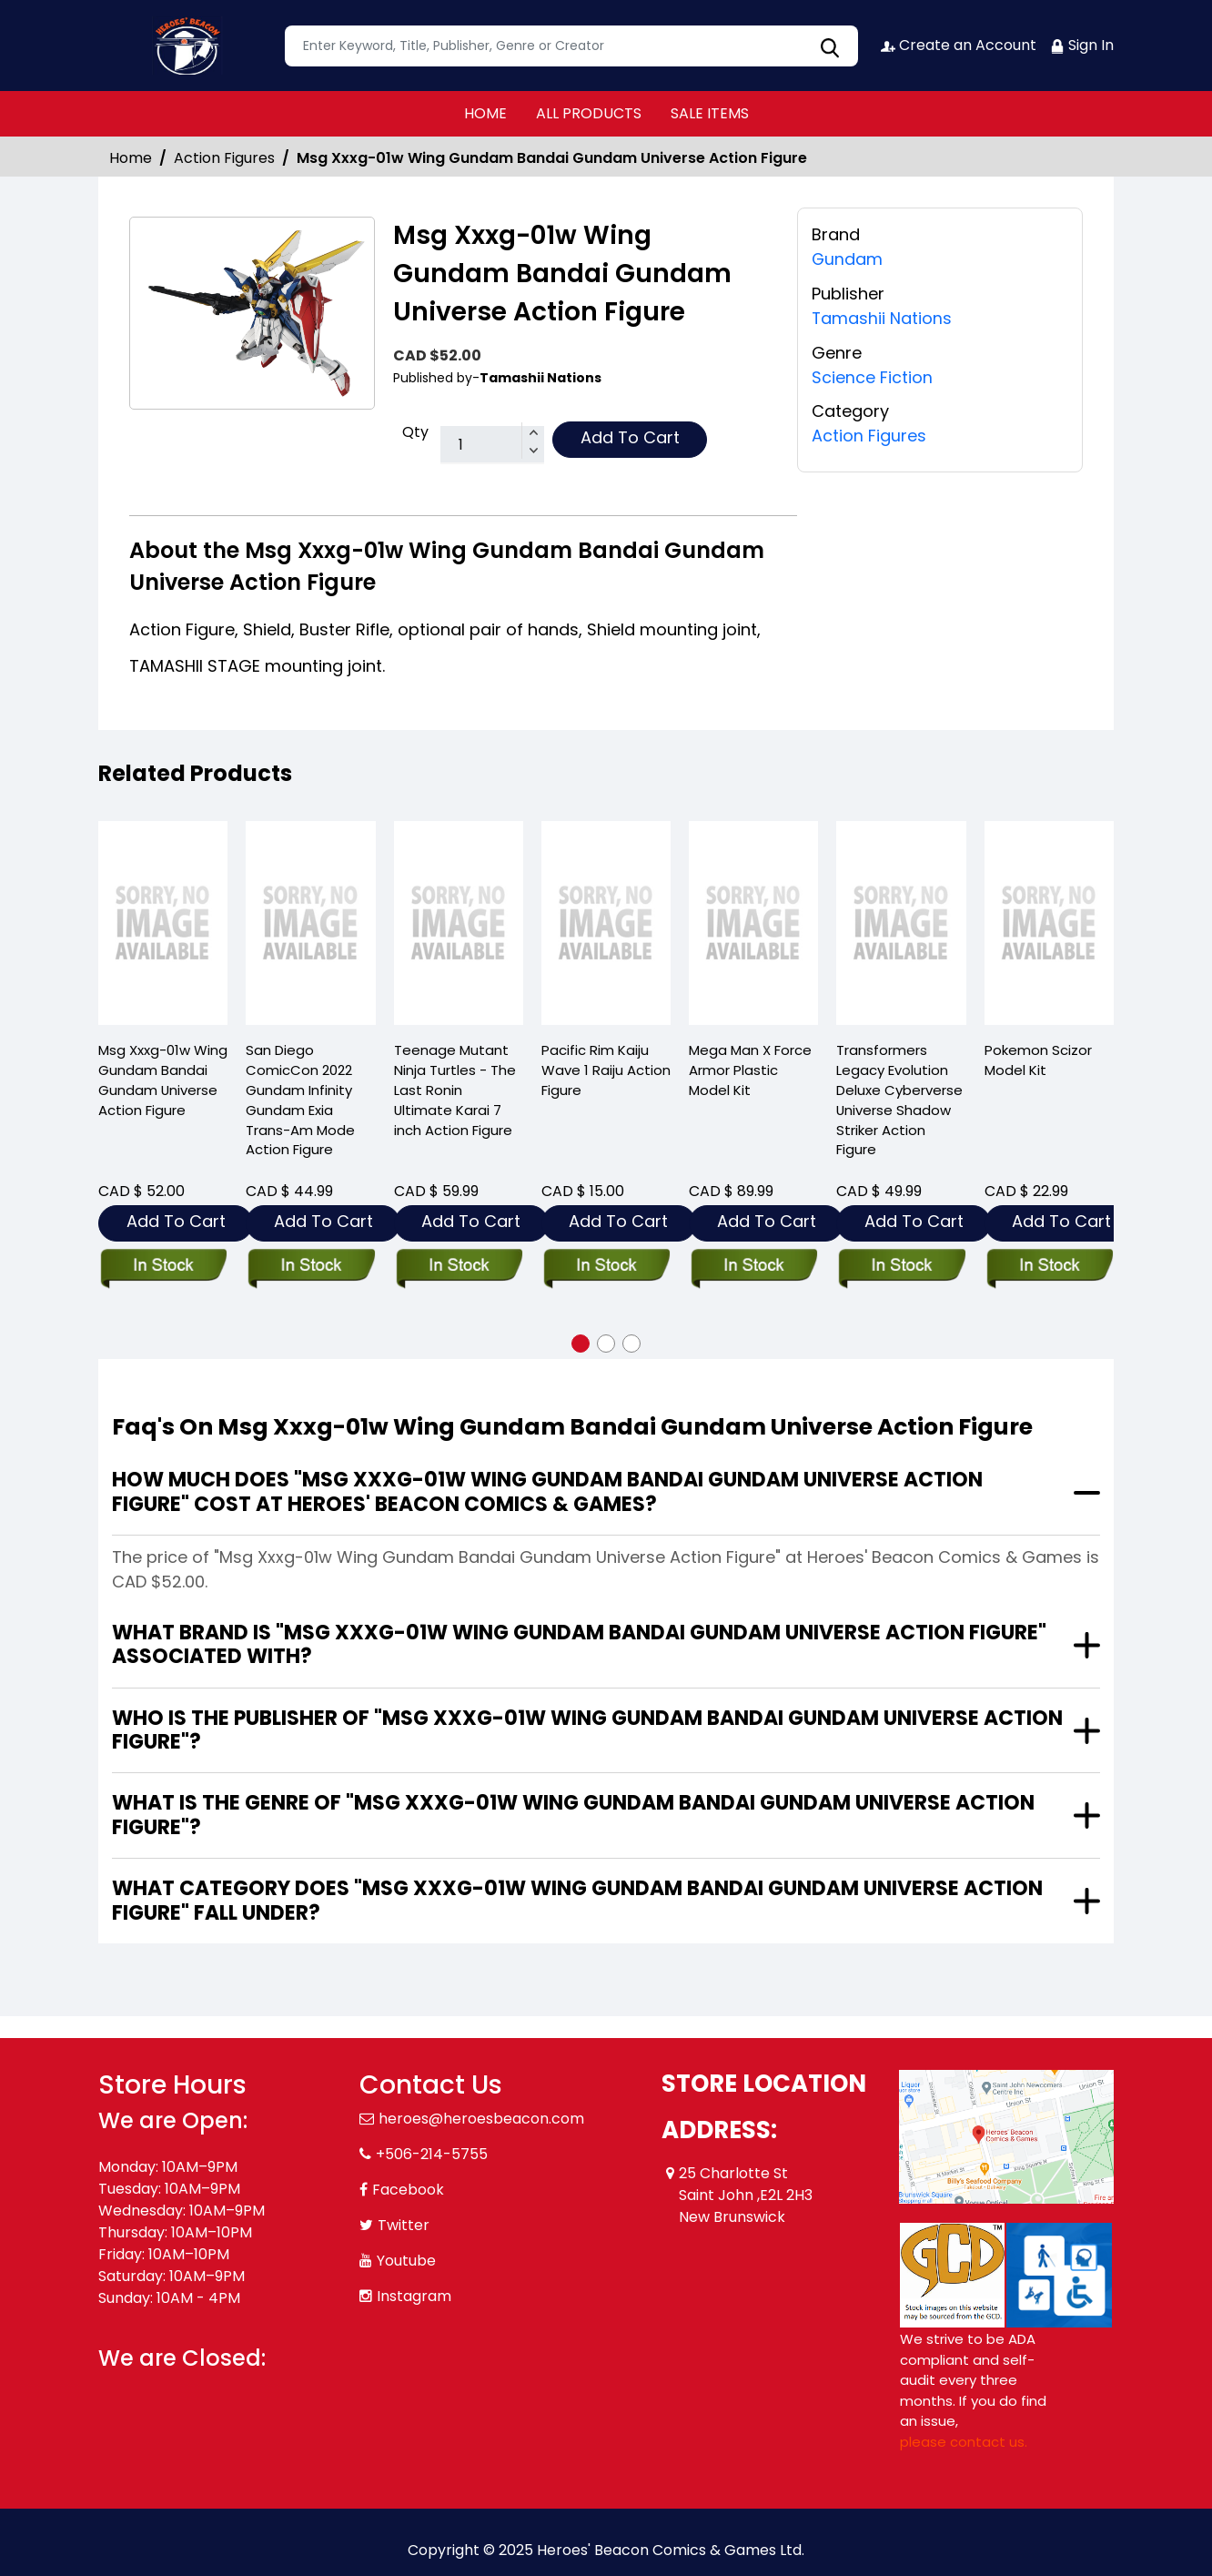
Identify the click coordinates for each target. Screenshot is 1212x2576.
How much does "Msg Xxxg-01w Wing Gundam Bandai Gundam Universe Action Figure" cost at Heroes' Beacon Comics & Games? (547, 1491)
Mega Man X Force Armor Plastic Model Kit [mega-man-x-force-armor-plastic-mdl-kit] (750, 1070)
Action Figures (224, 157)
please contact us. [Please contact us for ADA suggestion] (963, 2441)
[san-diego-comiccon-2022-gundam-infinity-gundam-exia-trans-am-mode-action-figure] (310, 923)
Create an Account (958, 45)
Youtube (406, 2260)
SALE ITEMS (710, 113)
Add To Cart (630, 437)
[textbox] (571, 45)
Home (130, 157)
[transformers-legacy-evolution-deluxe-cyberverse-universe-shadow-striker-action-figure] (900, 923)
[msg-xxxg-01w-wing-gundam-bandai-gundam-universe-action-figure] (162, 923)
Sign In (1082, 45)
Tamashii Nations (882, 317)
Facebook (408, 2189)
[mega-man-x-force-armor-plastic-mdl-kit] (753, 923)
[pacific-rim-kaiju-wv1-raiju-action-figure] (606, 923)
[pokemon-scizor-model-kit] (1049, 923)
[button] (580, 1343)
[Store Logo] (189, 45)
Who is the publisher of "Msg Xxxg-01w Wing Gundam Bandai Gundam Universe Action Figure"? (587, 1730)
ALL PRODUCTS (588, 113)
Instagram (414, 2296)
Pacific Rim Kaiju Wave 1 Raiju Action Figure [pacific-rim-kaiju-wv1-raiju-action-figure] (606, 1070)
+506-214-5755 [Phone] (432, 2154)
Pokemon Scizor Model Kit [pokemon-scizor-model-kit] (1038, 1060)
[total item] (492, 445)
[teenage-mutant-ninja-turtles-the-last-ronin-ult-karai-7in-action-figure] (458, 923)
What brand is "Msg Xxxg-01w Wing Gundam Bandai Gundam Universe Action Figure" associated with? (579, 1644)
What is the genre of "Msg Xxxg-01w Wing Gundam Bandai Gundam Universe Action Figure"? (573, 1815)
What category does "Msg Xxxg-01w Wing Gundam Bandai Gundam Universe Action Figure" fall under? (577, 1900)
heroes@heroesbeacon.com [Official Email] (481, 2118)
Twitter (403, 2225)
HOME (485, 113)
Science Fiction (872, 375)
